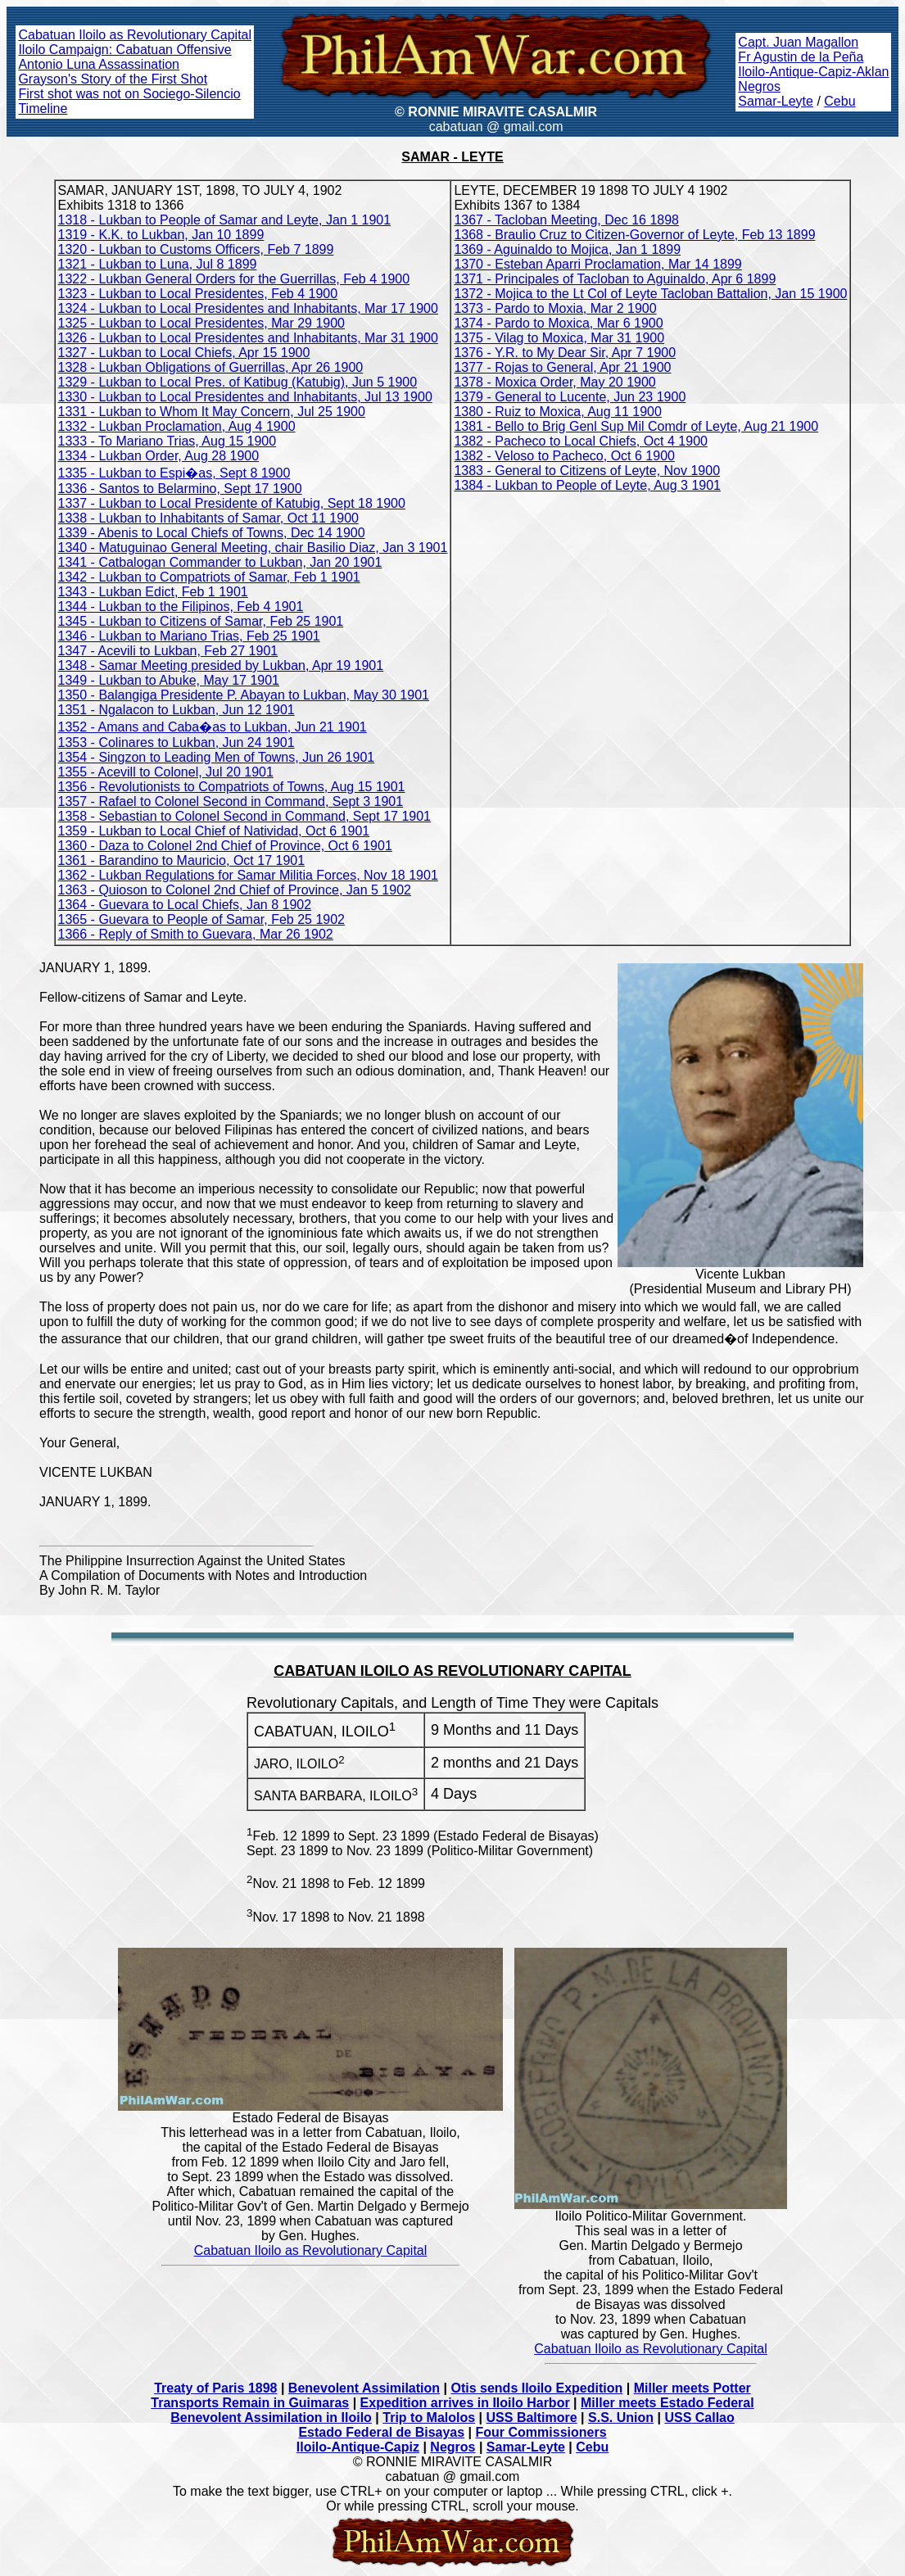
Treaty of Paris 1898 (215, 2388)
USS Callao (699, 2417)
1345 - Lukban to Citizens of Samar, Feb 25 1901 (201, 621)
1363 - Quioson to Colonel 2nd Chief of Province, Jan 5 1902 (234, 890)
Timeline (42, 108)
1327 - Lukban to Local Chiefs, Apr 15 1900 (184, 353)
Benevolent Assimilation (364, 2388)
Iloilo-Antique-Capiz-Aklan (813, 72)
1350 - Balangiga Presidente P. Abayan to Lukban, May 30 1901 (243, 695)
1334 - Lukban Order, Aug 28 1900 (159, 456)
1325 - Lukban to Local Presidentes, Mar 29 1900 (201, 323)
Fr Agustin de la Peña (800, 57)
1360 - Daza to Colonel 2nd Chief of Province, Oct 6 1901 (225, 846)
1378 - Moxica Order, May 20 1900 (554, 382)
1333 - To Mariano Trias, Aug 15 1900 (167, 441)
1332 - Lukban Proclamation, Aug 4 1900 (177, 426)
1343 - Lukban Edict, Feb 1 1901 (153, 592)
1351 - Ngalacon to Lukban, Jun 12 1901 (176, 710)
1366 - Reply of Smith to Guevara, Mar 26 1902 (195, 934)
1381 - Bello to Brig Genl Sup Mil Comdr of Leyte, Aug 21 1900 (636, 426)
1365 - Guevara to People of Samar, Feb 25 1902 (201, 919)
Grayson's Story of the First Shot (112, 79)
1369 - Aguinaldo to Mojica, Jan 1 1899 (567, 249)
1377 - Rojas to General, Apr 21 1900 (562, 367)
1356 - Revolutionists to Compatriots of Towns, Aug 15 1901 (231, 787)
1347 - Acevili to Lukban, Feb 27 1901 (168, 651)
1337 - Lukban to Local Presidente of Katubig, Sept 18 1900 (231, 503)
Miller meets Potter (692, 2388)
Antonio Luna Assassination (98, 64)
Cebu (839, 101)
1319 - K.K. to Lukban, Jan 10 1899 (161, 235)
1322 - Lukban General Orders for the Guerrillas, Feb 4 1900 (234, 279)
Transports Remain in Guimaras (250, 2403)
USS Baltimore (531, 2417)
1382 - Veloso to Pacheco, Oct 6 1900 (564, 456)
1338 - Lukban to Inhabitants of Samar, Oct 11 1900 (208, 518)
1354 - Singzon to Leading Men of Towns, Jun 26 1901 (216, 757)
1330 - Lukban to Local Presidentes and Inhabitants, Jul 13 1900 (245, 397)
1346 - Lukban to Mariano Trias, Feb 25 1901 (189, 636)
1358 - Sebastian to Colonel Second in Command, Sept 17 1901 (244, 816)
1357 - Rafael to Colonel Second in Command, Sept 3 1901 (231, 801)
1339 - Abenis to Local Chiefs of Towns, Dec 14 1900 (211, 533)
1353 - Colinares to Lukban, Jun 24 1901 (176, 742)
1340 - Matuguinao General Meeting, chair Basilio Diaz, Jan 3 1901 (253, 548)
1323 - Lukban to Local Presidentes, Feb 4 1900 (198, 294)
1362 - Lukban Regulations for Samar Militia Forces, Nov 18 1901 (248, 875)
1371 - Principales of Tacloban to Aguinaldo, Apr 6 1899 (615, 279)
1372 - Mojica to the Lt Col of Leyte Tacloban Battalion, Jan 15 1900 (650, 294)
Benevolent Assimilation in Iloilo (271, 2417)
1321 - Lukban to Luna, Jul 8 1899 (157, 264)
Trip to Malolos (428, 2417)
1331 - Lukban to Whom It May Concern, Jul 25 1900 (211, 412)
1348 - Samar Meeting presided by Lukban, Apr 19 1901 (221, 665)
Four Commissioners (541, 2432)
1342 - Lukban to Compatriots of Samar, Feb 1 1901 (209, 577)
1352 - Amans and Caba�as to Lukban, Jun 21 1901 (212, 727)
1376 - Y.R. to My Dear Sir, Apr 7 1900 (565, 353)
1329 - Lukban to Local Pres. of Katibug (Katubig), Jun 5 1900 (238, 382)
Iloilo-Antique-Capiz (357, 2447)
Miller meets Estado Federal (667, 2403)
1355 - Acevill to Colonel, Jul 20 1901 (166, 772)
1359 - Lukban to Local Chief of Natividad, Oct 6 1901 (214, 831)
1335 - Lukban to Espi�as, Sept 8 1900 (174, 473)
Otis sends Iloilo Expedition (536, 2388)
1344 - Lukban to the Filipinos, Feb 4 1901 (181, 606)
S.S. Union (621, 2417)
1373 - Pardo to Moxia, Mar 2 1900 (555, 308)
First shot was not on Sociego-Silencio (129, 94)
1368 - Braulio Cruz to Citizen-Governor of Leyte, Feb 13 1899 (634, 235)
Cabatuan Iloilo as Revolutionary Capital (134, 35)
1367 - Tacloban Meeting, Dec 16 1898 (566, 220)
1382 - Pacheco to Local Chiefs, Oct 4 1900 (581, 441)
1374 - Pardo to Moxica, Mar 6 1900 (558, 323)
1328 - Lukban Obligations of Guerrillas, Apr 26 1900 (211, 367)
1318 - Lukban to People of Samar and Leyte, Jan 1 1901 (224, 220)
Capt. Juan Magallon (798, 42)
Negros (759, 86)
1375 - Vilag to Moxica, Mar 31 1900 (559, 338)
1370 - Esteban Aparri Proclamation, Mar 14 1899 (597, 264)
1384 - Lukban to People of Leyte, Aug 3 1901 (587, 485)
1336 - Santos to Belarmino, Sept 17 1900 (180, 489)
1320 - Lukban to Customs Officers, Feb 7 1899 (196, 249)
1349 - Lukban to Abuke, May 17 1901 (168, 680)
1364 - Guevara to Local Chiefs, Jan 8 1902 (185, 905)
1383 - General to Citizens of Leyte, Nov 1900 (587, 471)
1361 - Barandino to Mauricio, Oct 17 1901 (181, 860)
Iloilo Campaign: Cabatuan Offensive (124, 50)
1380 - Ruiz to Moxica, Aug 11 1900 (558, 412)
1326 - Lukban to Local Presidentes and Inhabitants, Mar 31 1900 (248, 338)
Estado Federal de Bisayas (381, 2432)
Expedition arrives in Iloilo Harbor (465, 2403)
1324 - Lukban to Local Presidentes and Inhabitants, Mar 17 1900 (248, 308)
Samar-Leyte (775, 101)
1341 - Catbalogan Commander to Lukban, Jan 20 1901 (220, 562)
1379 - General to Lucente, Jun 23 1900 (570, 397)
